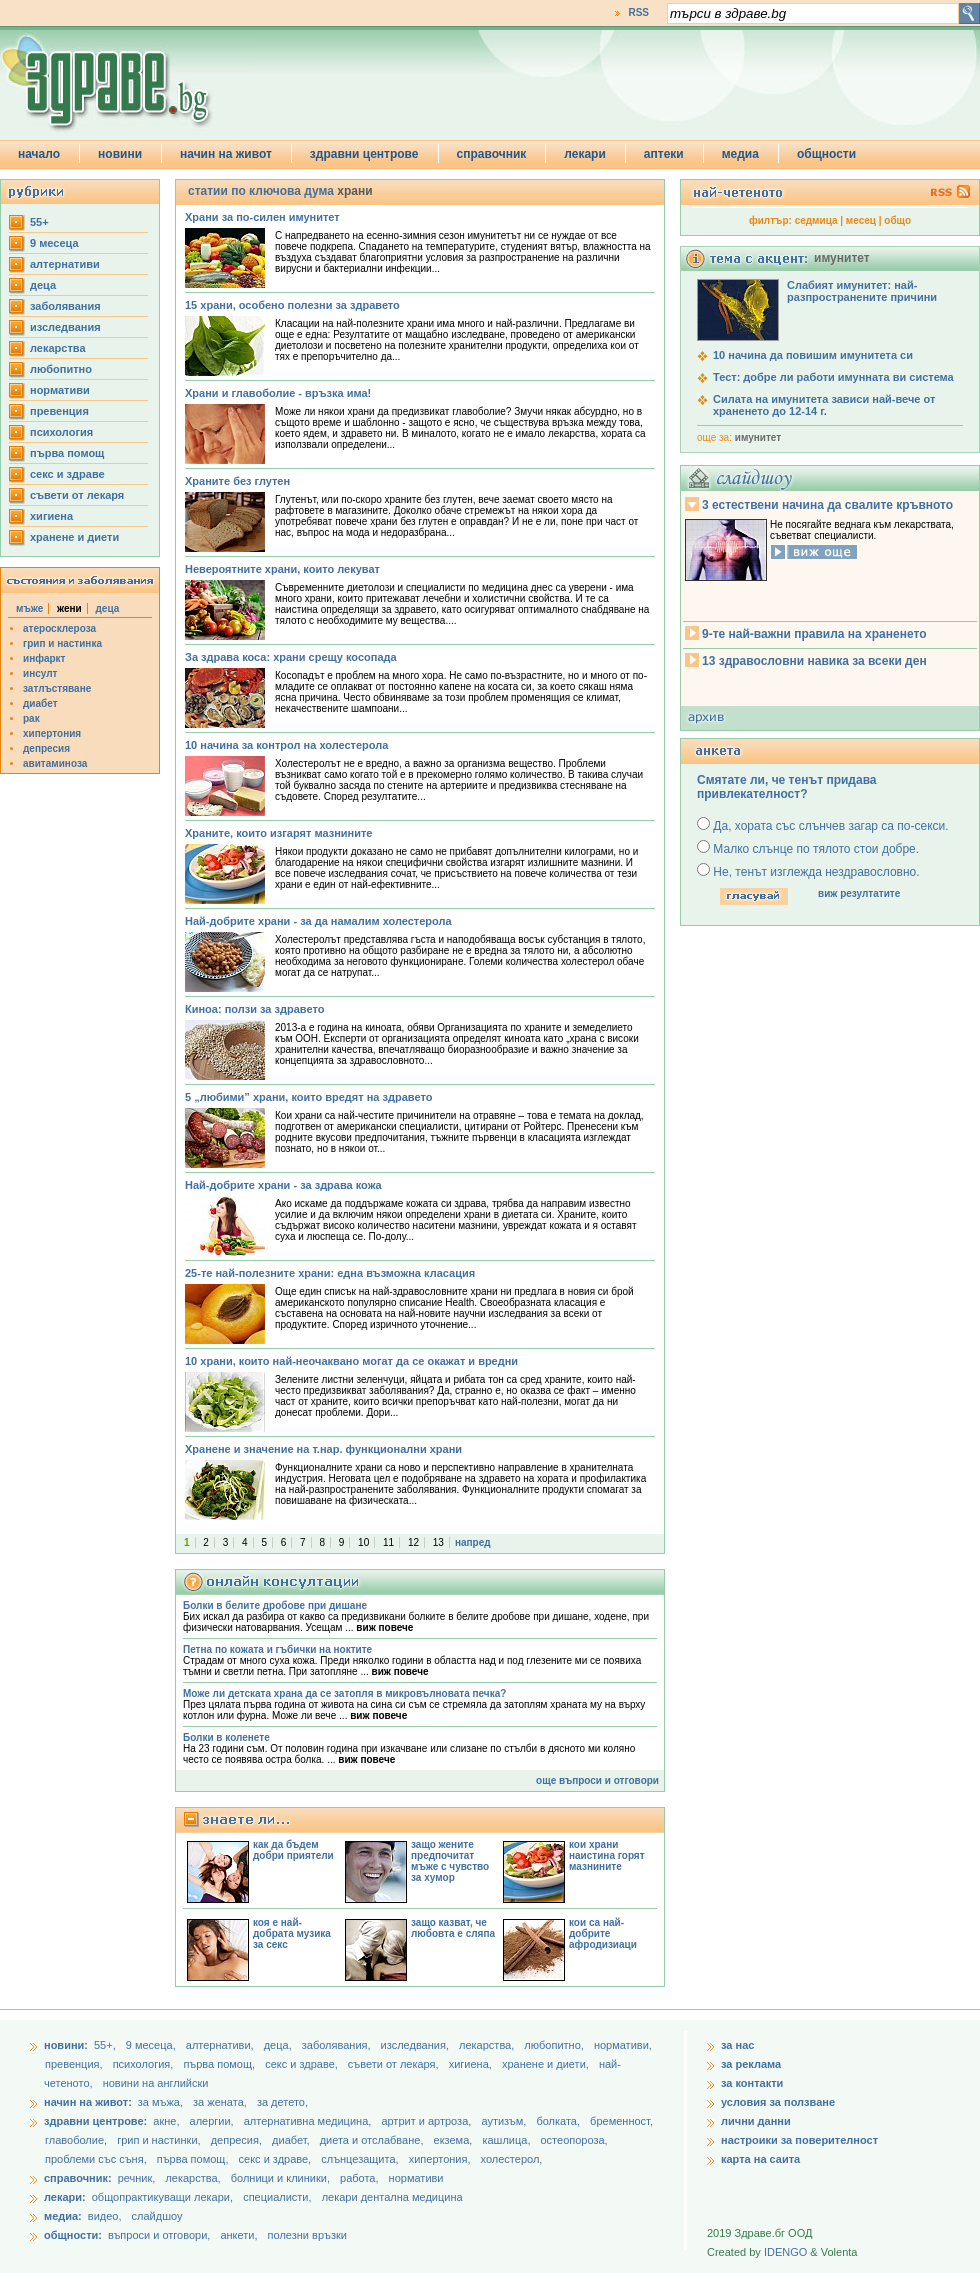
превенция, (75, 2064)
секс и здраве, (303, 2064)
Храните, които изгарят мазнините (278, 833)
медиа (740, 154)
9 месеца (54, 243)
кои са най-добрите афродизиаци (603, 1933)
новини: (66, 2045)
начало (39, 154)
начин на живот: (88, 2102)
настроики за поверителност (799, 2140)
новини (120, 154)
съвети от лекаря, (395, 2064)
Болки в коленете (226, 1737)
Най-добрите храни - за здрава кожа (283, 1185)
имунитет (758, 437)
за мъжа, (160, 2102)
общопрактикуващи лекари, (162, 2197)
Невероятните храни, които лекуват (282, 569)
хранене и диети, (547, 2064)
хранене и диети (74, 537)
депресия (46, 748)
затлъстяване (57, 688)
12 (413, 1542)
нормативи (60, 390)
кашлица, (507, 2140)
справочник (492, 154)
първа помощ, (220, 2064)
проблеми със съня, (97, 2159)
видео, (105, 2216)
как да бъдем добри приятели (293, 1850)
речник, (137, 2178)
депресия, (238, 2140)
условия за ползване (778, 2102)
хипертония (52, 733)
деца (43, 285)
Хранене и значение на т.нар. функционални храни (323, 1449)
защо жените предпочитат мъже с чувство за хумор (450, 1861)
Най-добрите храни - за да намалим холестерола (318, 921)
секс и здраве (67, 474)
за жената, (220, 2102)
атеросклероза (59, 628)
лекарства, (488, 2045)
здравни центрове (364, 154)
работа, (359, 2178)
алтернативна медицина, (309, 2121)
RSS (638, 12)
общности (826, 154)
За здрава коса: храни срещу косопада (291, 657)
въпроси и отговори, (159, 2235)
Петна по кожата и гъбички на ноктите (277, 1649)
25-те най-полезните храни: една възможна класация (330, 1273)
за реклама (751, 2064)
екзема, (455, 2140)
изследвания (65, 327)
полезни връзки (307, 2235)
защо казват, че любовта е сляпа (453, 1928)
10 (363, 1542)
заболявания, (338, 2045)
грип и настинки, (160, 2140)
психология (61, 432)
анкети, (238, 2235)
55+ (39, 222)
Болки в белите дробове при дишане (275, 1605)
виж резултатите (859, 893)
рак (31, 718)
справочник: (78, 2178)
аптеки (664, 154)
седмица (816, 220)
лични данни (756, 2121)
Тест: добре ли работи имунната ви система (833, 377)
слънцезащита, (361, 2159)
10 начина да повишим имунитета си (813, 355)
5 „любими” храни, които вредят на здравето (308, 1097)
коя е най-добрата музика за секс (292, 1933)
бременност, (621, 2121)
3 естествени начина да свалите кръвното (827, 505)
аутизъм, (505, 2121)
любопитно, (555, 2045)
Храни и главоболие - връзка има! (278, 393)
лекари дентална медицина (392, 2197)
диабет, (292, 2140)
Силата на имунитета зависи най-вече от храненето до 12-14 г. (824, 405)
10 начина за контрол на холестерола (286, 745)
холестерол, (512, 2159)
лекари (585, 154)
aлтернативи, (221, 2045)
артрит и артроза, (427, 2121)
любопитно (61, 369)
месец (861, 220)
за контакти (752, 2083)
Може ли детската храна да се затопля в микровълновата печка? (344, 1693)
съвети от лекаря (77, 495)
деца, (279, 2045)
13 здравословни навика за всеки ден (814, 661)
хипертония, (441, 2159)
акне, (167, 2121)
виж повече (384, 1627)
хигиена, (472, 2064)
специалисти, (277, 2197)
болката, (559, 2121)
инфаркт (44, 658)
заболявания (65, 306)
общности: (73, 2235)
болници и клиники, (280, 2178)
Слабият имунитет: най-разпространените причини (862, 291)
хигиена (51, 516)
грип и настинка (62, 643)
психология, (145, 2064)
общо (897, 220)
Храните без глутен (237, 481)
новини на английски (156, 2083)
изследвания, (416, 2045)
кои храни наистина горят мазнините (607, 1855)
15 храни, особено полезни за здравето (292, 305)
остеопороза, (574, 2140)
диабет (40, 703)
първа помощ (67, 453)
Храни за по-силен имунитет (262, 217)
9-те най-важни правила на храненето (814, 634)
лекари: (65, 2197)
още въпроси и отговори (597, 1780)
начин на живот (226, 154)
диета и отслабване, (373, 2140)
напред (473, 1542)
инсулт (40, 673)
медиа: (63, 2216)
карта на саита (760, 2159)
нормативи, (623, 2045)
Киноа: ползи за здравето (254, 1009)
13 (438, 1542)
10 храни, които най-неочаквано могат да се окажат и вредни (351, 1361)
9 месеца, (152, 2045)
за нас (737, 2045)
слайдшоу (157, 2216)
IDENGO (785, 2252)
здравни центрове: (95, 2121)
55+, (106, 2045)
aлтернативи (65, 264)
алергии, (213, 2121)
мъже (29, 608)
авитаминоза (55, 763)
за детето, (282, 2102)
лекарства (58, 348)
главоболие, (77, 2140)
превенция (59, 411)
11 (388, 1542)
